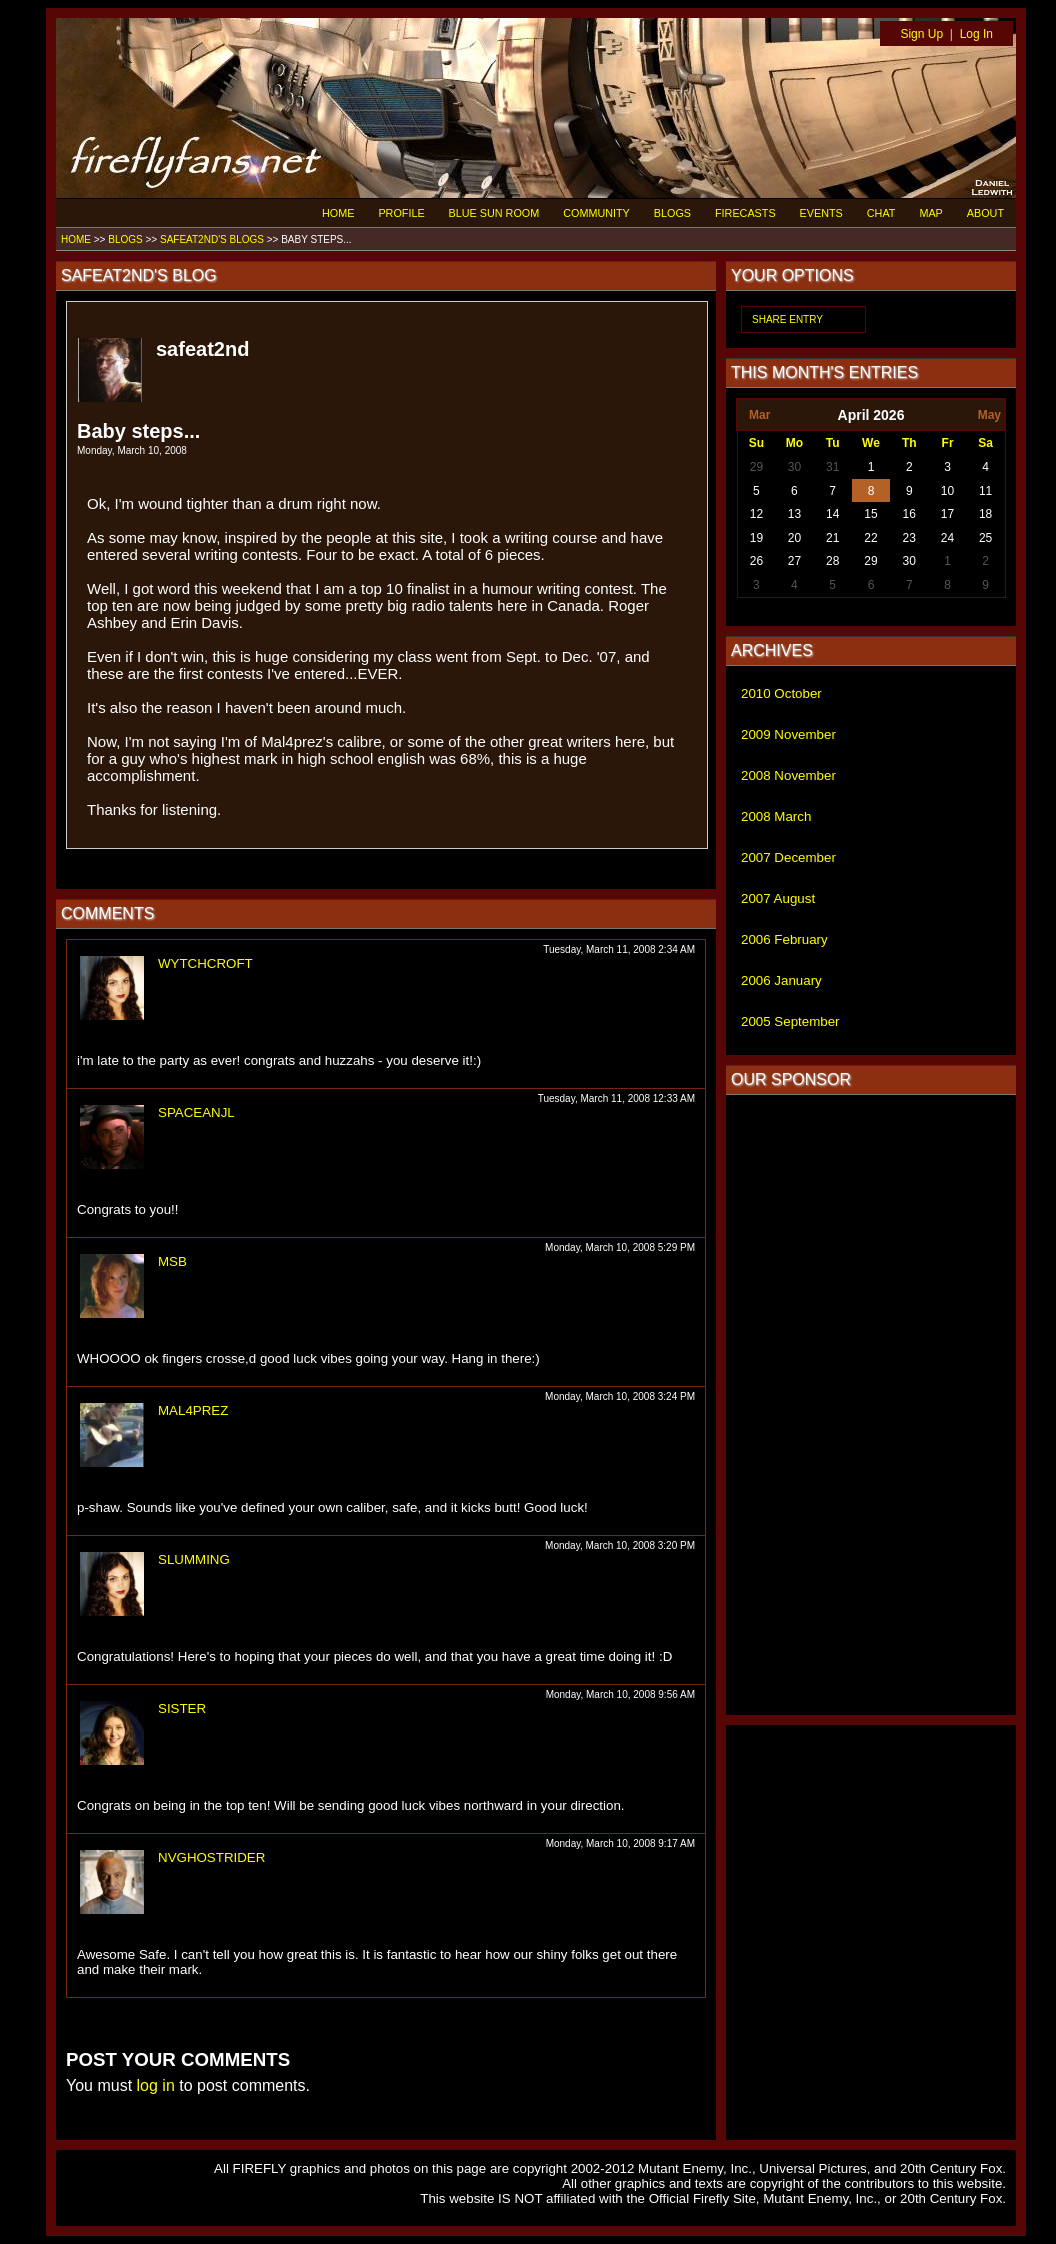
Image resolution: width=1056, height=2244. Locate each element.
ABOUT (985, 213)
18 (985, 514)
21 (832, 538)
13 (794, 514)
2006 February (784, 939)
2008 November (788, 775)
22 (870, 538)
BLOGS (672, 213)
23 (909, 538)
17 (947, 514)
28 (832, 561)
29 (756, 467)
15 (870, 514)
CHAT (881, 213)
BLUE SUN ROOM (494, 213)
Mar (759, 415)
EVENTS (821, 213)
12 (756, 514)
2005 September (790, 1021)
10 (947, 491)
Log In (976, 34)
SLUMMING (194, 1559)
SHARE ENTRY (787, 319)
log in (156, 2085)
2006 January (781, 980)
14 (832, 514)
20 (794, 538)
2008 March (776, 816)
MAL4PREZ (193, 1410)
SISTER (182, 1708)
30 (794, 467)
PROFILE (401, 213)
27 (794, 561)
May (989, 415)
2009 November (788, 734)
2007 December (788, 857)
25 (985, 538)
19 (756, 538)
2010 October (781, 693)
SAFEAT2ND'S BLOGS (212, 239)
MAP (930, 213)
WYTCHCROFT (205, 963)
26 (756, 561)
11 (985, 491)
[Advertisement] (871, 1405)
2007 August (778, 898)
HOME (338, 213)
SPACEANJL (196, 1112)
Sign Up (921, 34)
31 (832, 467)
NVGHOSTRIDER (211, 1857)
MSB (172, 1261)
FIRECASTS (745, 213)
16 (909, 514)
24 (947, 538)
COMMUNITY (596, 213)
